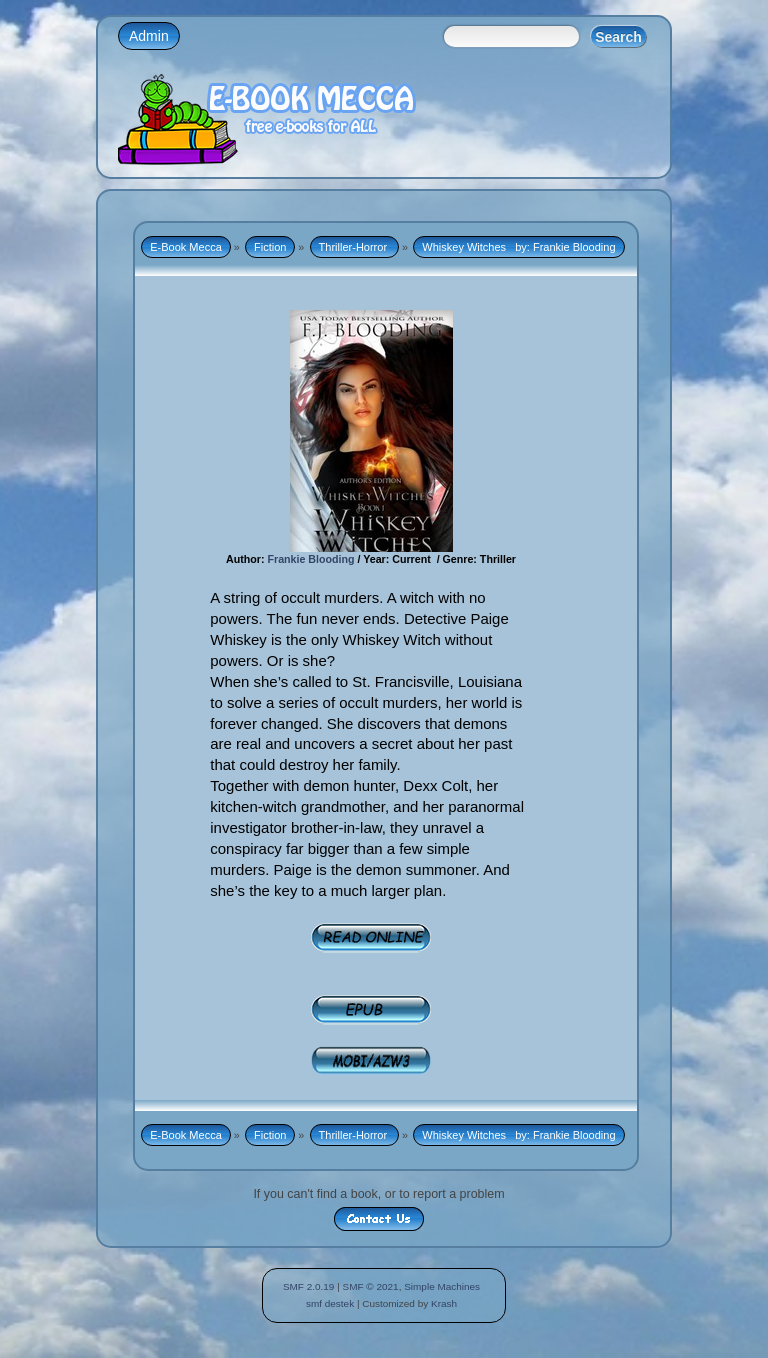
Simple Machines (442, 1286)
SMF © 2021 (371, 1286)
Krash (444, 1303)
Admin (149, 36)
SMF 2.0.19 (309, 1286)
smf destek (330, 1303)
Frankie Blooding (310, 559)
